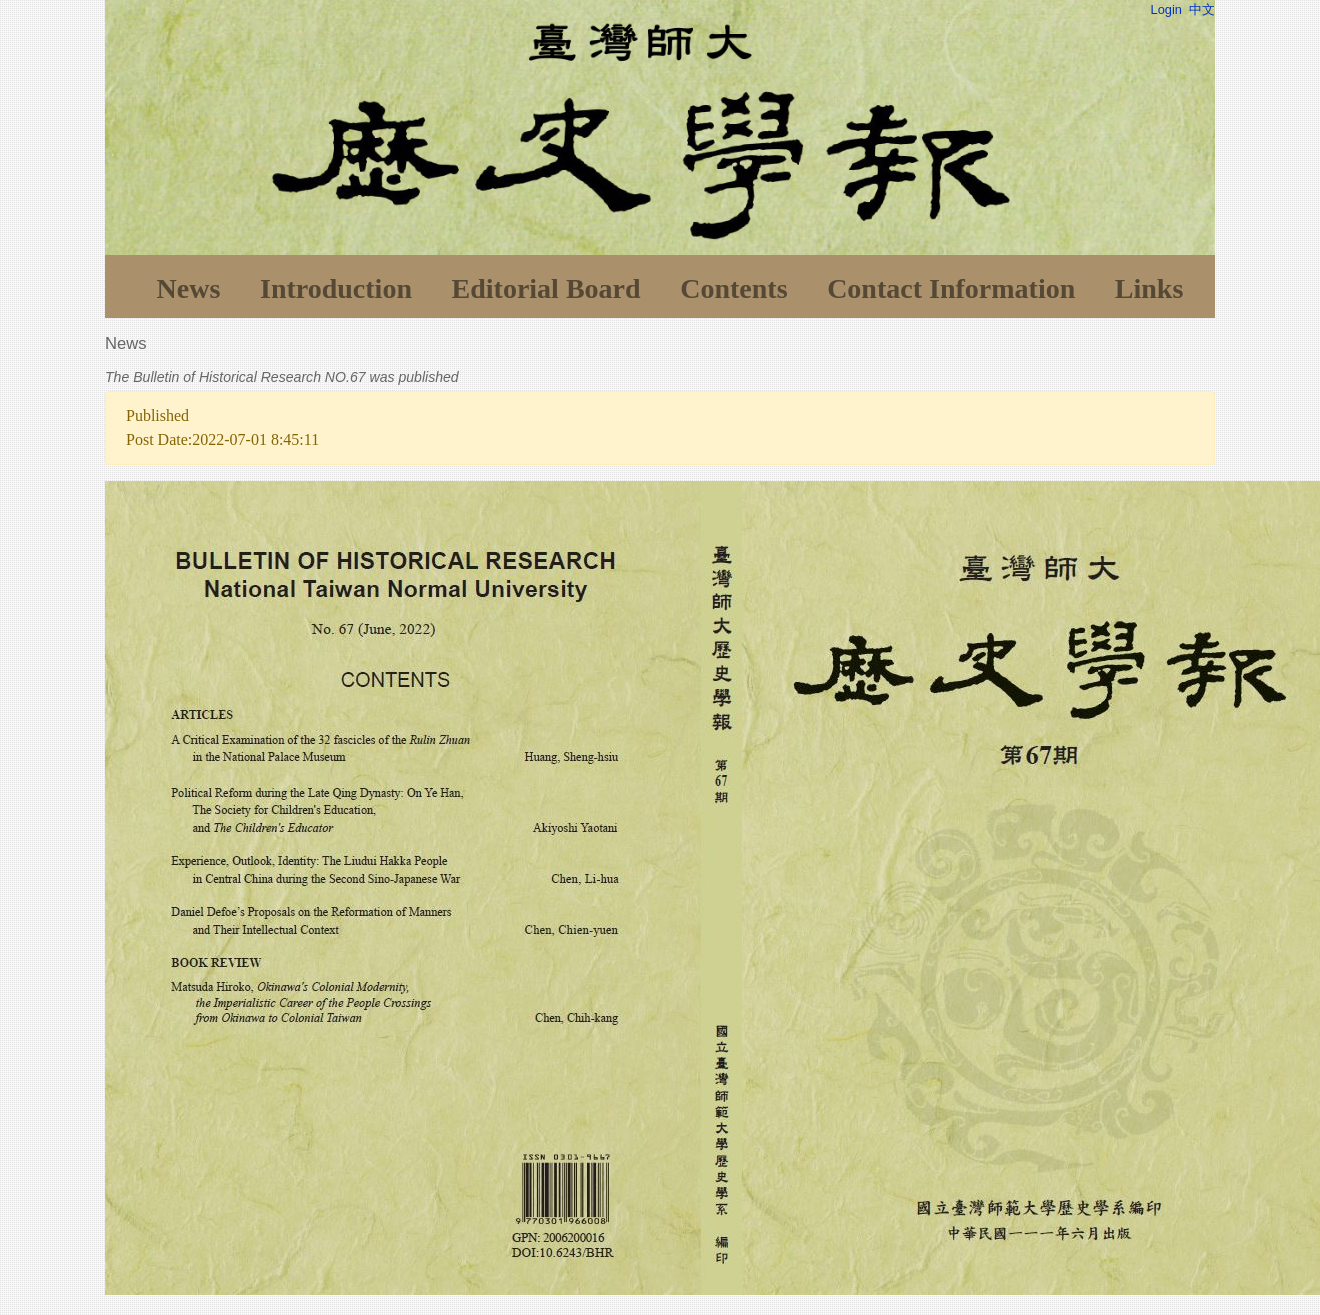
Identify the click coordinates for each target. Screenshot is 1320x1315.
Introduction (336, 288)
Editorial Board (546, 288)
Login (1166, 9)
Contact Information (951, 288)
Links (1149, 288)
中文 (1202, 9)
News (189, 288)
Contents (733, 288)
